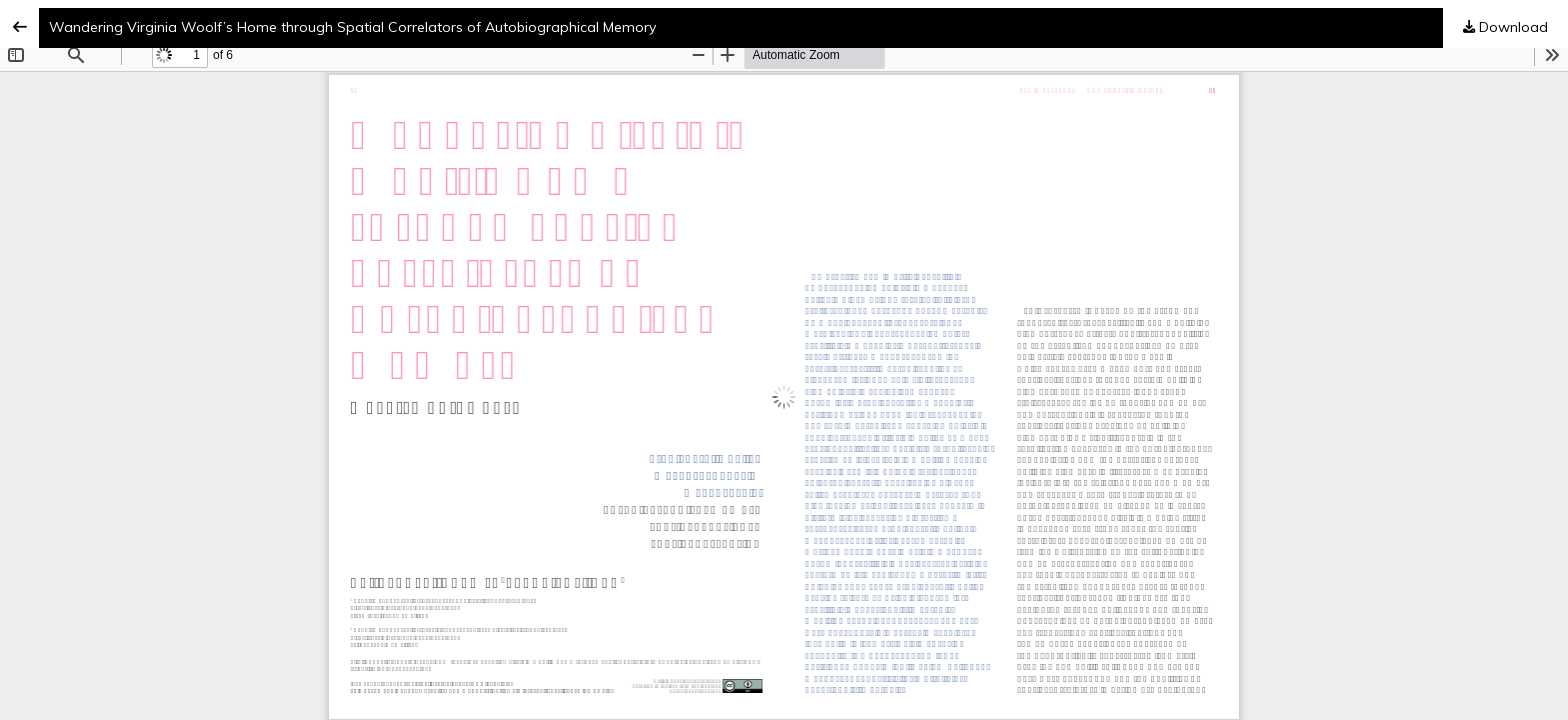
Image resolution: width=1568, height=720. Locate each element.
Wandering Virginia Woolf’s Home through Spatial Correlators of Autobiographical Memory (352, 27)
